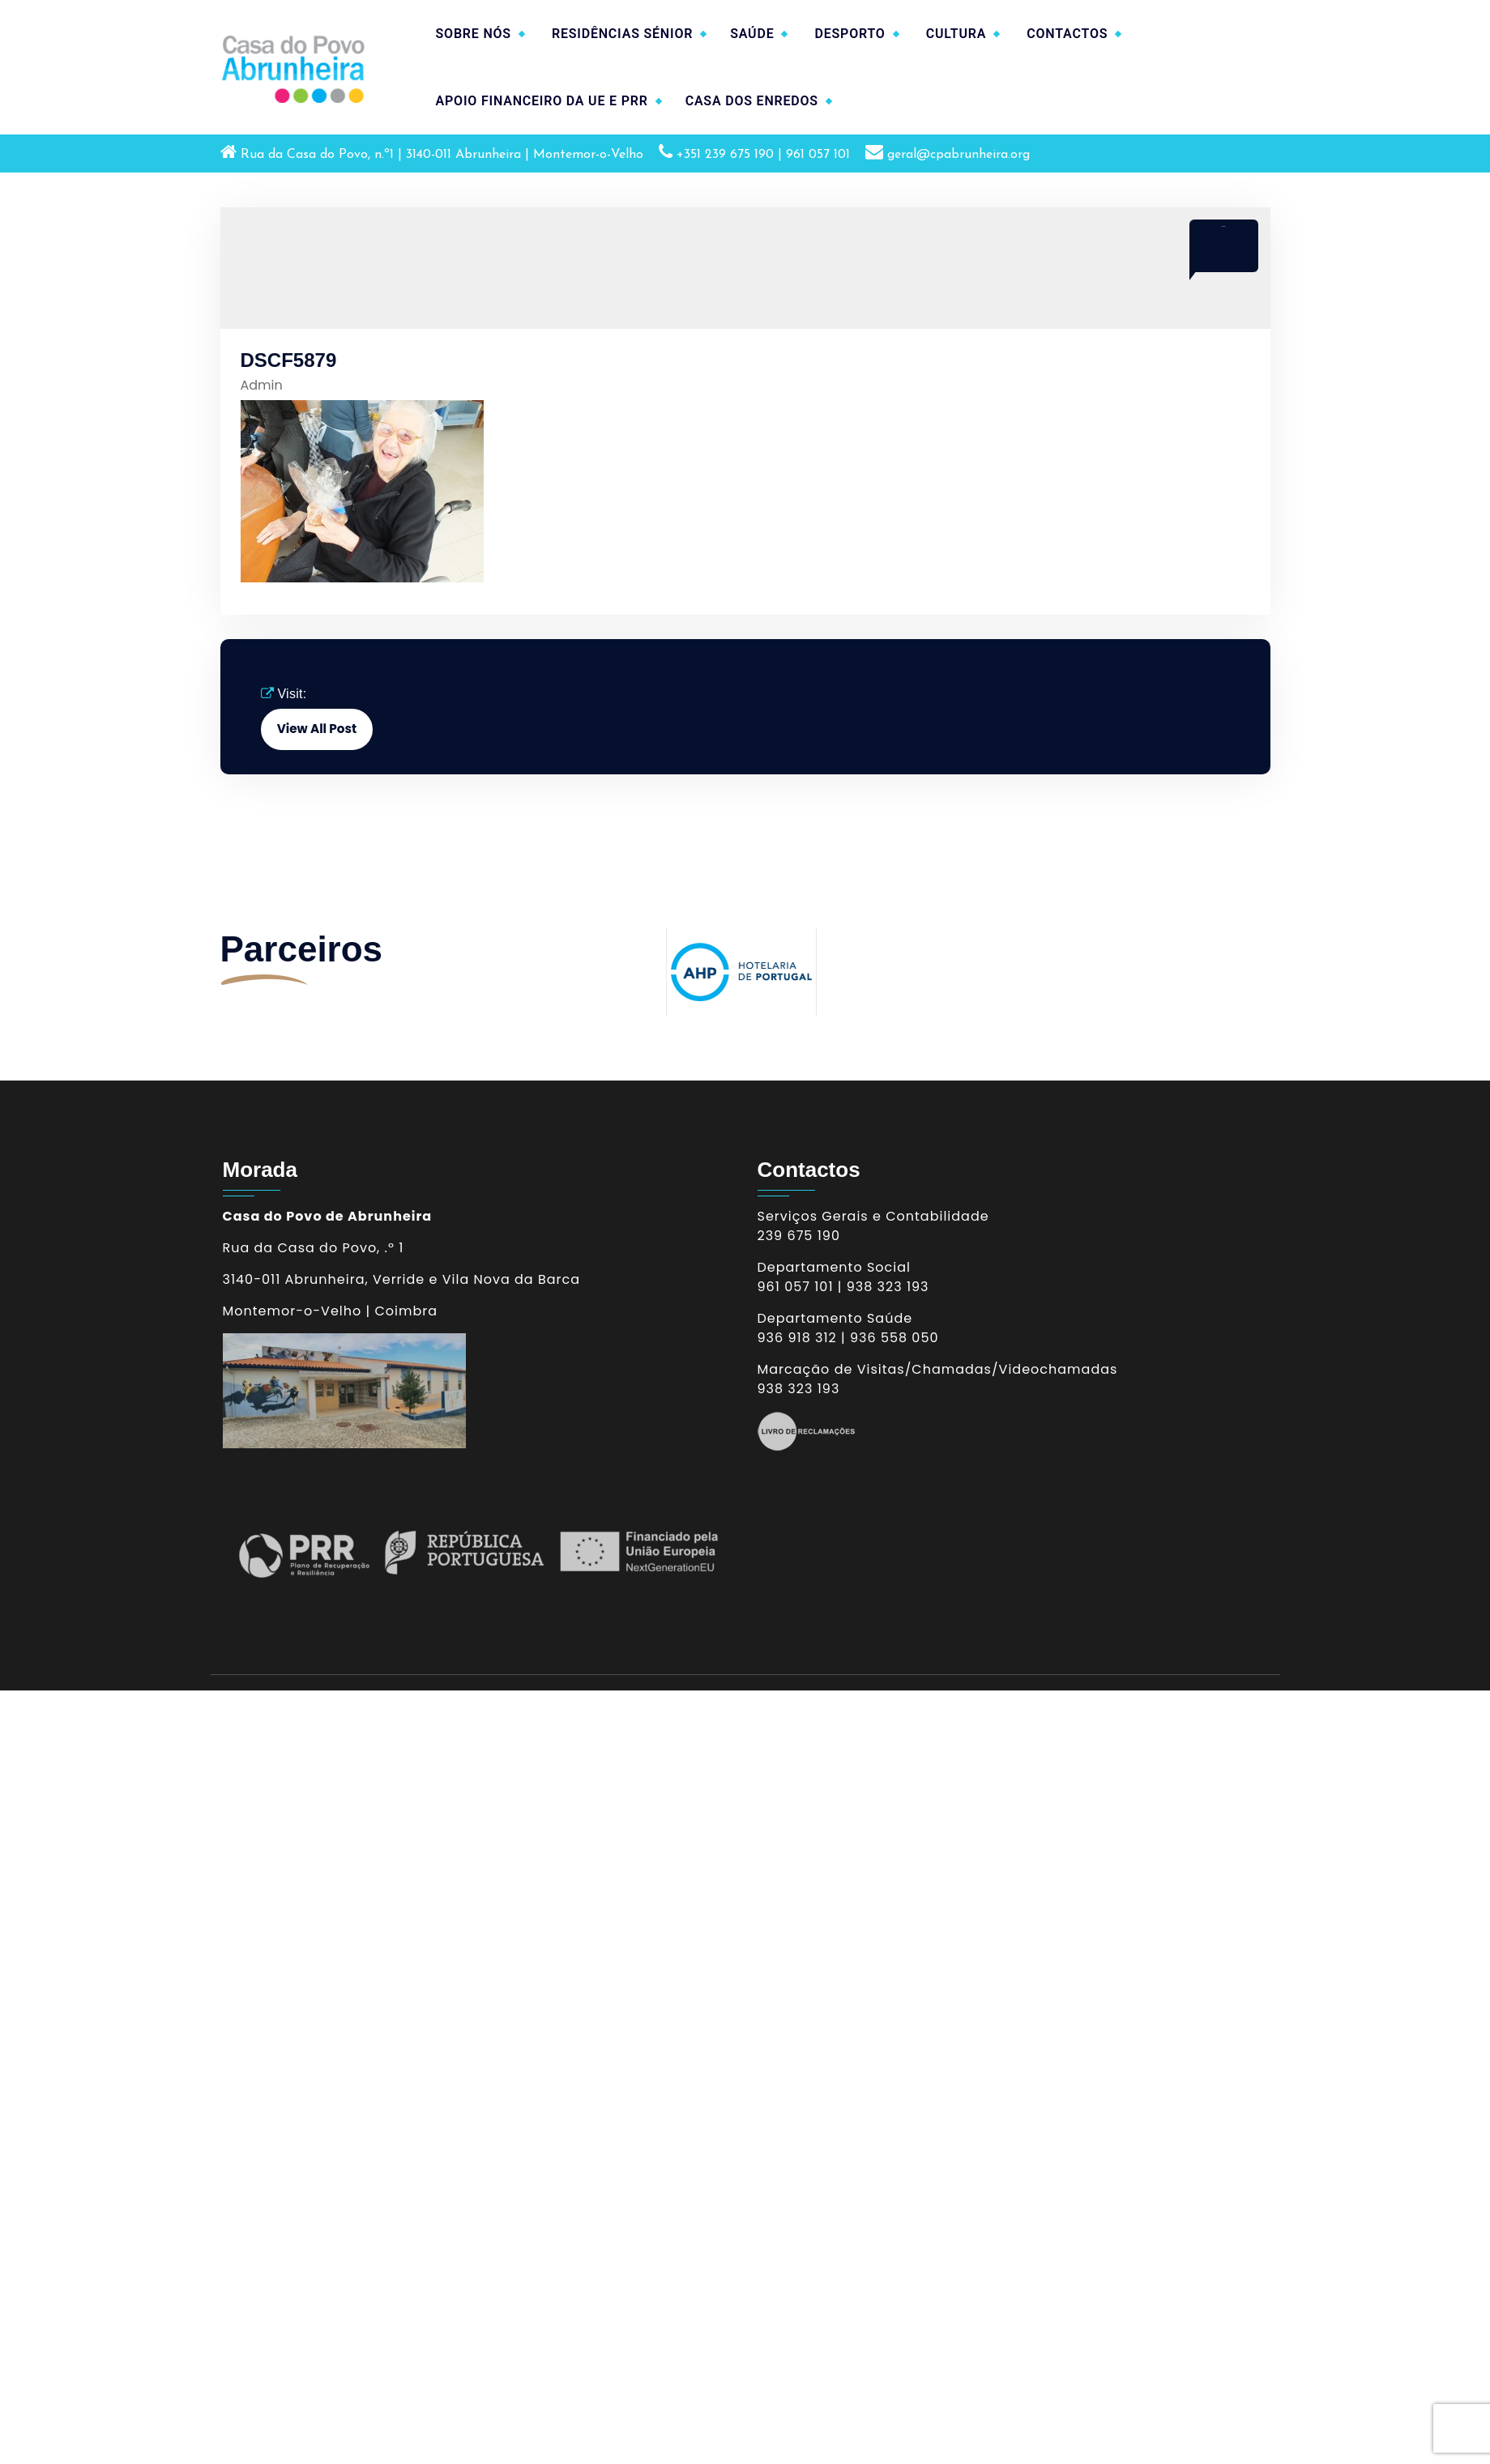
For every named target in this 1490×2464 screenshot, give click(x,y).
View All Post (316, 728)
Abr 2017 (1223, 226)
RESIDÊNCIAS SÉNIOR (622, 33)
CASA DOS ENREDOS (751, 101)
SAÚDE (752, 33)
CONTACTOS (1067, 33)
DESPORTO (849, 33)
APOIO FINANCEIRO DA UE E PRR (542, 101)
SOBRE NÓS (473, 33)
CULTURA (956, 33)
